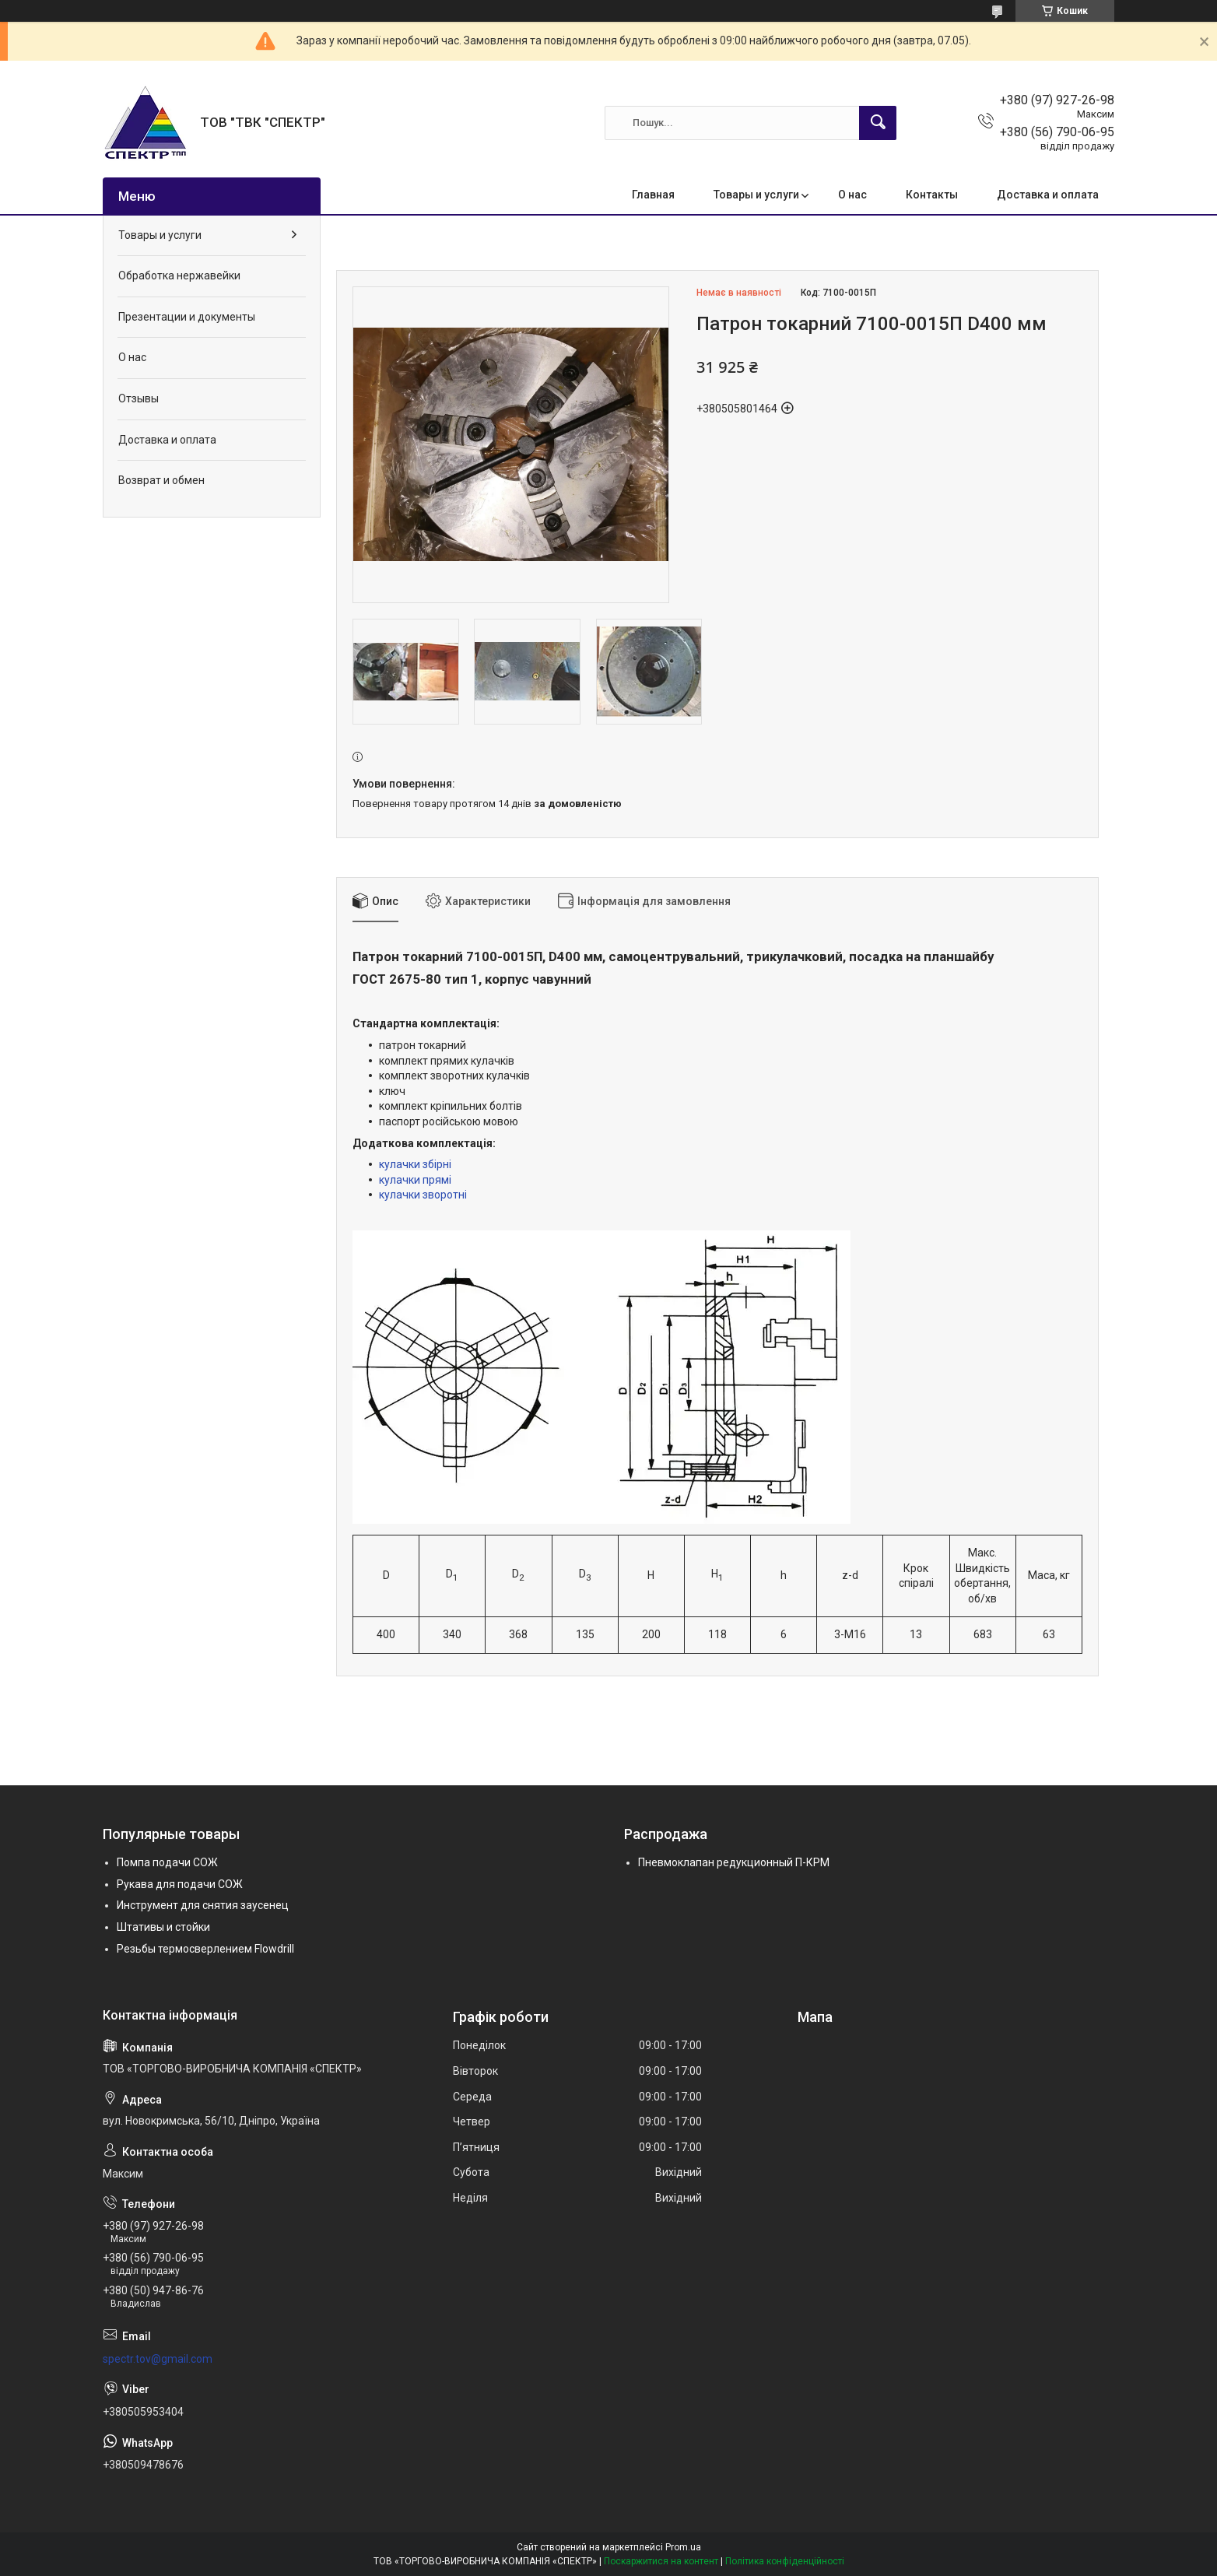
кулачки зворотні (423, 1194)
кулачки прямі (415, 1180)
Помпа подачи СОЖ (167, 1862)
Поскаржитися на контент (661, 2561)
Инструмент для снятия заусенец (203, 1905)
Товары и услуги (756, 194)
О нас (852, 194)
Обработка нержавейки (179, 275)
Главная (653, 194)
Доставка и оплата (1048, 194)
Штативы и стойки (163, 1927)
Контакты (932, 194)
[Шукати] (877, 123)
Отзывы (138, 398)
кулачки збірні (415, 1164)
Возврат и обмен (161, 480)
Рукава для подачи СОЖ (180, 1884)
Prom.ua (683, 2547)
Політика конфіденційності (784, 2561)
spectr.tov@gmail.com (157, 2359)
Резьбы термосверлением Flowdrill (205, 1949)
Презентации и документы (186, 317)
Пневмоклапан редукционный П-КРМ (733, 1862)
